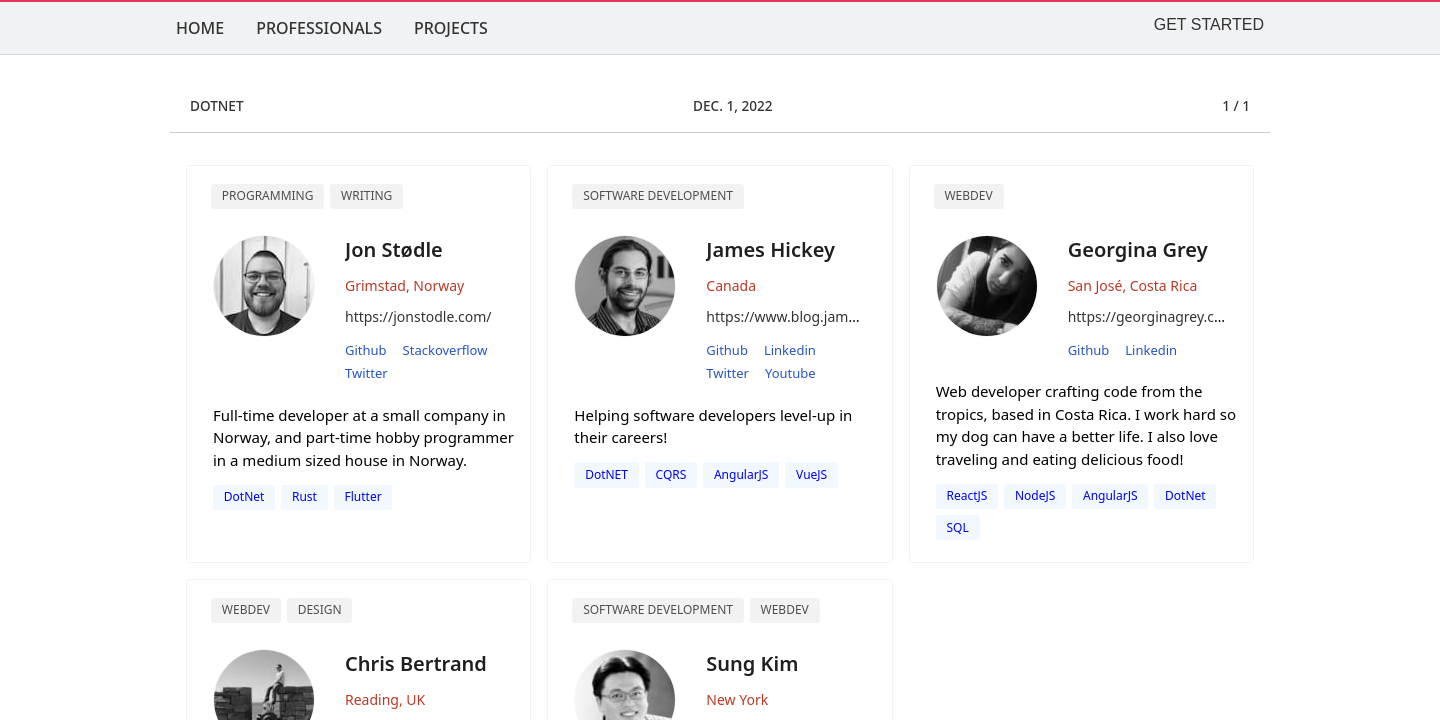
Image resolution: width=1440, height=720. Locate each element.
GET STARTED (1209, 24)
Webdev (968, 195)
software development (658, 609)
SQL (957, 527)
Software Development (658, 195)
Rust (304, 496)
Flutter (363, 496)
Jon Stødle (394, 249)
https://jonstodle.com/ (418, 316)
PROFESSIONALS (319, 28)
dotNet (1185, 495)
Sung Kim (752, 663)
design (320, 609)
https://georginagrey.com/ (1154, 316)
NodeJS (1035, 495)
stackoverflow (445, 350)
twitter (366, 373)
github (366, 350)
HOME (200, 28)
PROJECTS (451, 28)
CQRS (671, 474)
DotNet (244, 496)
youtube (790, 373)
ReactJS (966, 495)
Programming (268, 195)
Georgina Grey (1138, 249)
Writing (366, 195)
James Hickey (770, 249)
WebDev (785, 609)
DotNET (606, 474)
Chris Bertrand (416, 663)
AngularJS (741, 474)
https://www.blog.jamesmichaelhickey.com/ (849, 316)
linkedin (790, 350)
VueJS (811, 474)
